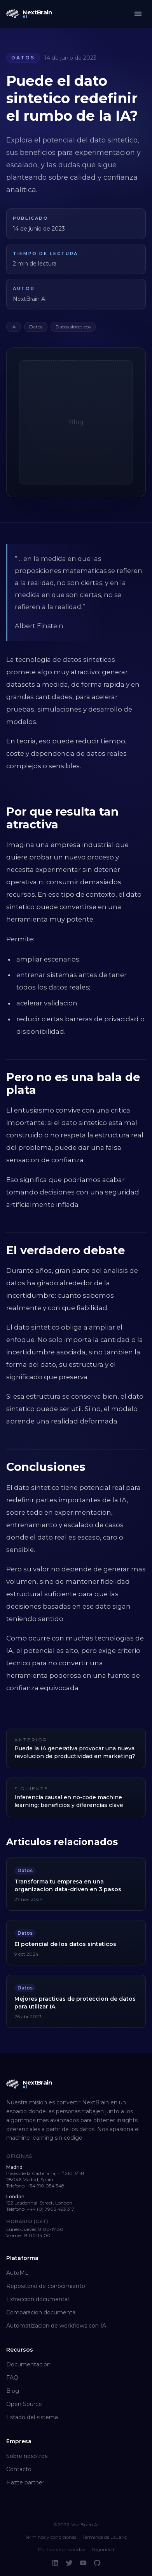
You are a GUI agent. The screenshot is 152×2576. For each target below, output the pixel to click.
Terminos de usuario (104, 2537)
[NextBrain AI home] (29, 14)
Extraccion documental (37, 2299)
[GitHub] (97, 2563)
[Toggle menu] (138, 14)
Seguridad (103, 2549)
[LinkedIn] (55, 2563)
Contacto (18, 2469)
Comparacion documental (41, 2312)
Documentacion (28, 2364)
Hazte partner (25, 2482)
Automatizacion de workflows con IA (56, 2325)
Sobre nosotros (26, 2456)
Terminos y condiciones (50, 2537)
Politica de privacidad (62, 2549)
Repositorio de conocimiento (45, 2286)
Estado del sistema (32, 2417)
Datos (23, 58)
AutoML (17, 2272)
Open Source (24, 2404)
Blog (12, 2390)
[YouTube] (83, 2563)
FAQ (12, 2377)
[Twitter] (69, 2563)
